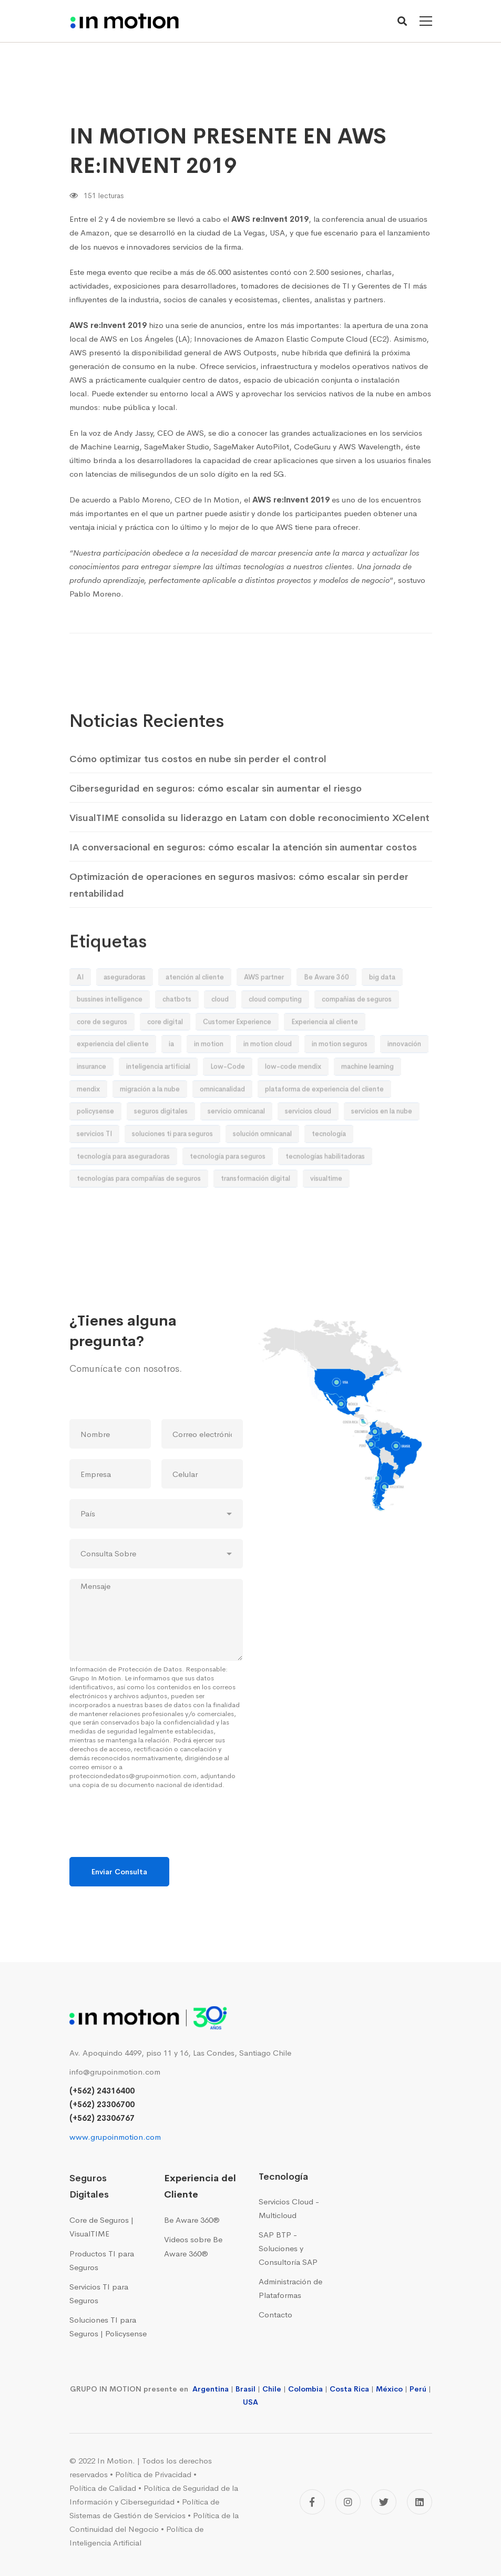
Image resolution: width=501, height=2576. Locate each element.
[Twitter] (383, 2502)
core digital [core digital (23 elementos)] (165, 1051)
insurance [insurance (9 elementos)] (91, 1096)
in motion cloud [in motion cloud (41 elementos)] (267, 1073)
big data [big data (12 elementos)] (382, 1006)
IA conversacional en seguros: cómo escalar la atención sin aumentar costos (243, 877)
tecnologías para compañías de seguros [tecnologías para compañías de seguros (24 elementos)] (139, 1208)
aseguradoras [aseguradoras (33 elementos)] (125, 1006)
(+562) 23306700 (102, 2104)
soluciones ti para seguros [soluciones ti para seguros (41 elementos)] (172, 1163)
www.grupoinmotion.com (115, 2137)
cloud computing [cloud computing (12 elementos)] (275, 1028)
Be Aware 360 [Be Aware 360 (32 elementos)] (326, 1006)
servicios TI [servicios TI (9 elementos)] (94, 1163)
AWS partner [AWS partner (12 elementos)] (264, 1006)
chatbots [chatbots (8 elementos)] (176, 1028)
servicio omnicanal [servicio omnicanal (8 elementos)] (236, 1140)
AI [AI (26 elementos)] (80, 1006)
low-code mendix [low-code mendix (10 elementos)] (293, 1096)
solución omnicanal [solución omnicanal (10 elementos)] (262, 1163)
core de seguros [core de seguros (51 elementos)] (102, 1051)
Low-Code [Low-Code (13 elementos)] (227, 1096)
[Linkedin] (419, 2502)
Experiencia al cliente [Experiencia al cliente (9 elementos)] (324, 1051)
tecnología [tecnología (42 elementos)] (329, 1163)
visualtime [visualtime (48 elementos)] (326, 1208)
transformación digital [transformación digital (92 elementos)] (255, 1208)
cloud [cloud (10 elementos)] (220, 1028)
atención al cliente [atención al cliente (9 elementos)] (195, 1006)
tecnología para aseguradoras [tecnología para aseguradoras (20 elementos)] (123, 1185)
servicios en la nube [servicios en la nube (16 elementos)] (381, 1140)
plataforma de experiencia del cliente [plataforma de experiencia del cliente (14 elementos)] (324, 1118)
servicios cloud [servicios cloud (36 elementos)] (308, 1140)
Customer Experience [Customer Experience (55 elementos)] (237, 1051)
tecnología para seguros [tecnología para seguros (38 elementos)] (227, 1185)
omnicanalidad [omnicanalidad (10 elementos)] (222, 1118)
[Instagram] (348, 2502)
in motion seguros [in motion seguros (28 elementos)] (339, 1073)
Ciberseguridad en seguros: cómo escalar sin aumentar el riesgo (215, 818)
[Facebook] (312, 2502)
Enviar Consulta (119, 1871)
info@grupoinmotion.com (114, 2072)
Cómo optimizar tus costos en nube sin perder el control (197, 789)
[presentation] (149, 1839)
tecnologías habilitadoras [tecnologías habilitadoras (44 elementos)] (325, 1185)
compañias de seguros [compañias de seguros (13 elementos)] (357, 1028)
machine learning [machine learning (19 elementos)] (367, 1096)
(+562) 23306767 (102, 2118)
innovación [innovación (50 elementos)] (404, 1073)
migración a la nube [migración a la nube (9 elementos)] (150, 1118)
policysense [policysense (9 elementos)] (95, 1140)
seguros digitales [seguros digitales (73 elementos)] (161, 1140)
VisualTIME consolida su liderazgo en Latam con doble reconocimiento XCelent (249, 848)
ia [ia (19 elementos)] (171, 1073)
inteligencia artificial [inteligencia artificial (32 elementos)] (158, 1096)
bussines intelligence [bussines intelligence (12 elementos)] (109, 1028)
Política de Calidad (102, 2488)
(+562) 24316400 (102, 2091)
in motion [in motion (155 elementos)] (208, 1073)
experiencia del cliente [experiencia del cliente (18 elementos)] (113, 1073)
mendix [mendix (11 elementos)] (88, 1118)
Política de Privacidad (153, 2474)
